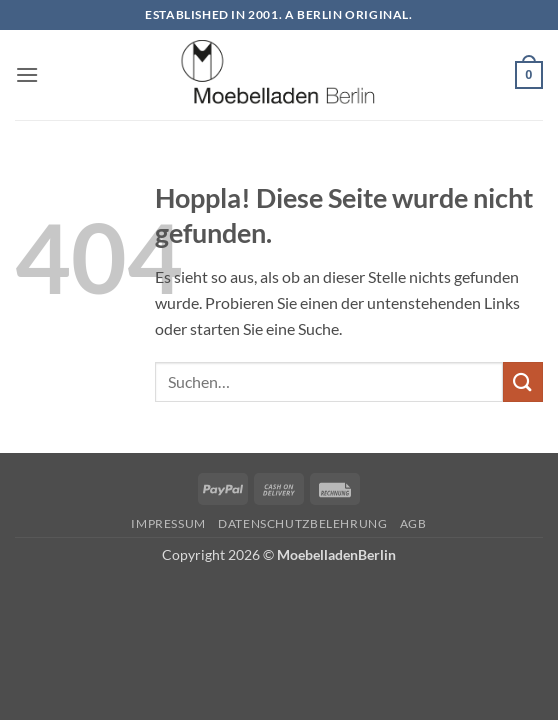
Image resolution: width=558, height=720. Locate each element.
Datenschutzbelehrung (302, 523)
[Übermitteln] (523, 381)
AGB (413, 523)
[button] (27, 74)
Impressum (168, 523)
